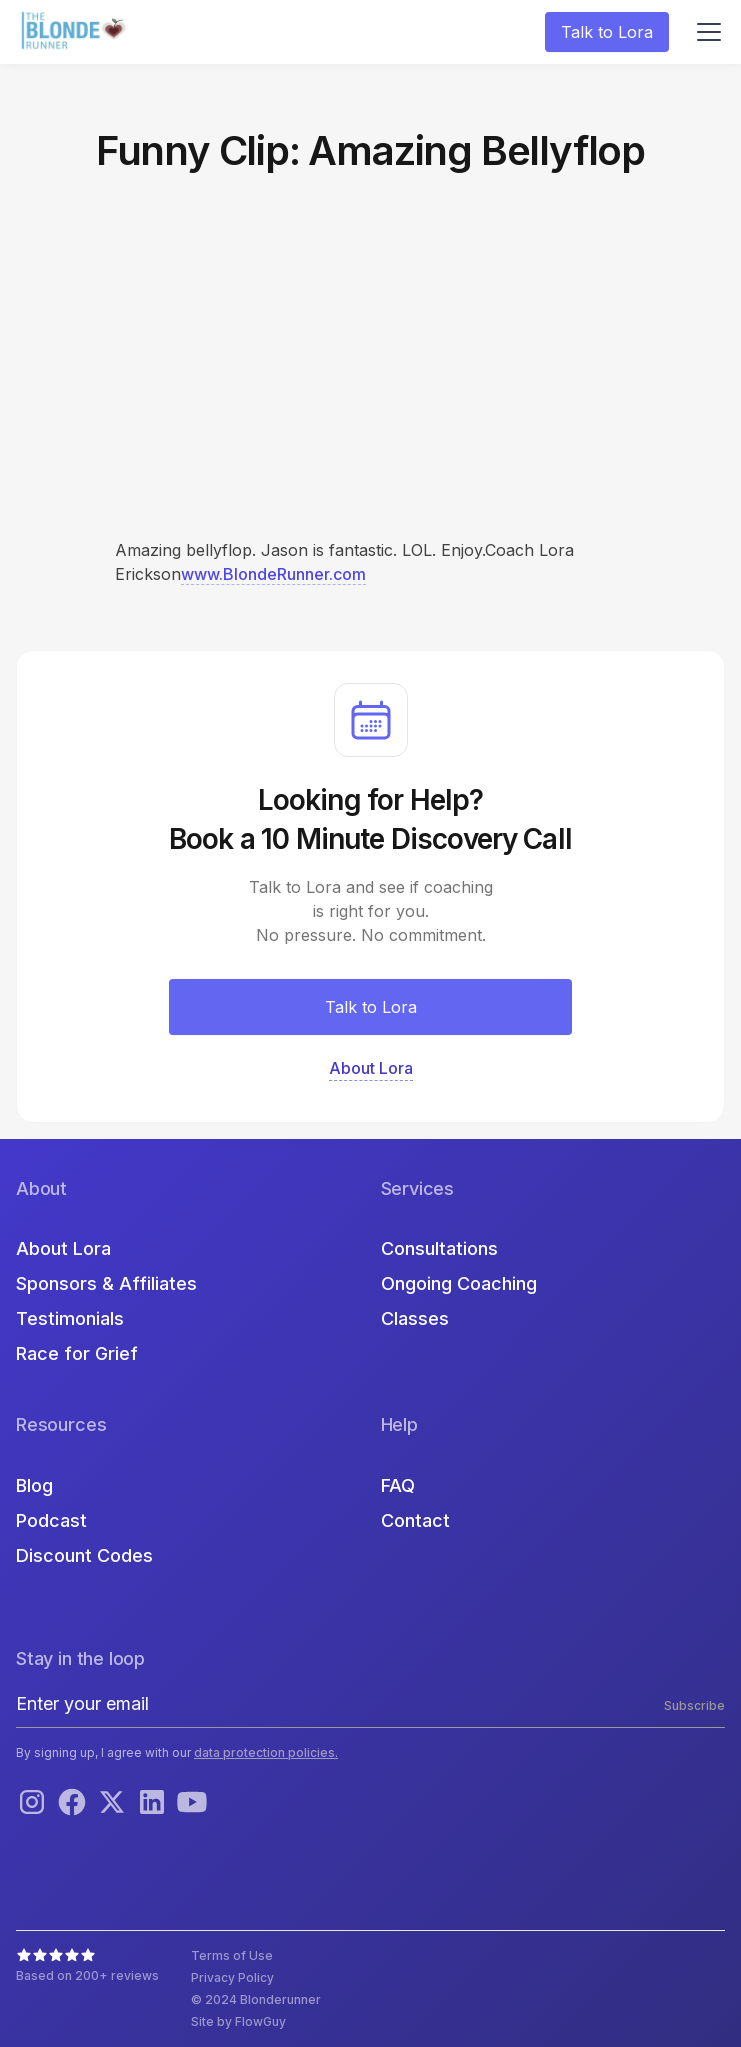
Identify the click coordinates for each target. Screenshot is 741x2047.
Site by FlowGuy (238, 2021)
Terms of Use (232, 1955)
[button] (705, 32)
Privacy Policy (232, 1977)
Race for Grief (77, 1353)
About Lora (63, 1248)
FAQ (398, 1485)
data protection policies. (266, 1752)
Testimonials (70, 1318)
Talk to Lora (607, 32)
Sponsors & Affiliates (106, 1283)
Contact (415, 1520)
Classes (415, 1318)
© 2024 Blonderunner (256, 1999)
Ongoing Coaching (459, 1283)
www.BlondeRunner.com (273, 574)
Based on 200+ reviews (87, 1975)
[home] (76, 32)
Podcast (51, 1520)
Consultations (439, 1248)
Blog (34, 1485)
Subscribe (694, 1705)
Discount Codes (84, 1555)
